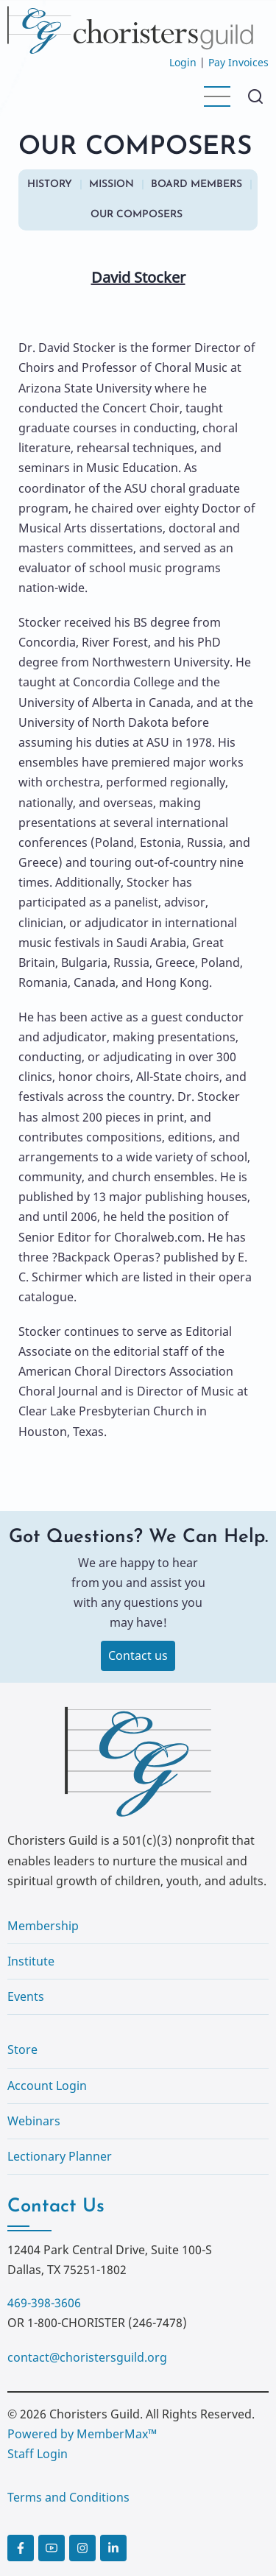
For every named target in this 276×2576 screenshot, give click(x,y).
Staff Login (37, 2454)
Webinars (33, 2121)
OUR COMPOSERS (137, 214)
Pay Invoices (238, 62)
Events (25, 1996)
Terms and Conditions (68, 2497)
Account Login (47, 2085)
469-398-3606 (44, 2303)
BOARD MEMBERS (196, 184)
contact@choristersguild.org (87, 2357)
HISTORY (49, 184)
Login (183, 62)
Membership (43, 1926)
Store (22, 2049)
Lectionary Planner (59, 2156)
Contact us (138, 1655)
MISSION (111, 184)
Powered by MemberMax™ (82, 2434)
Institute (30, 1961)
